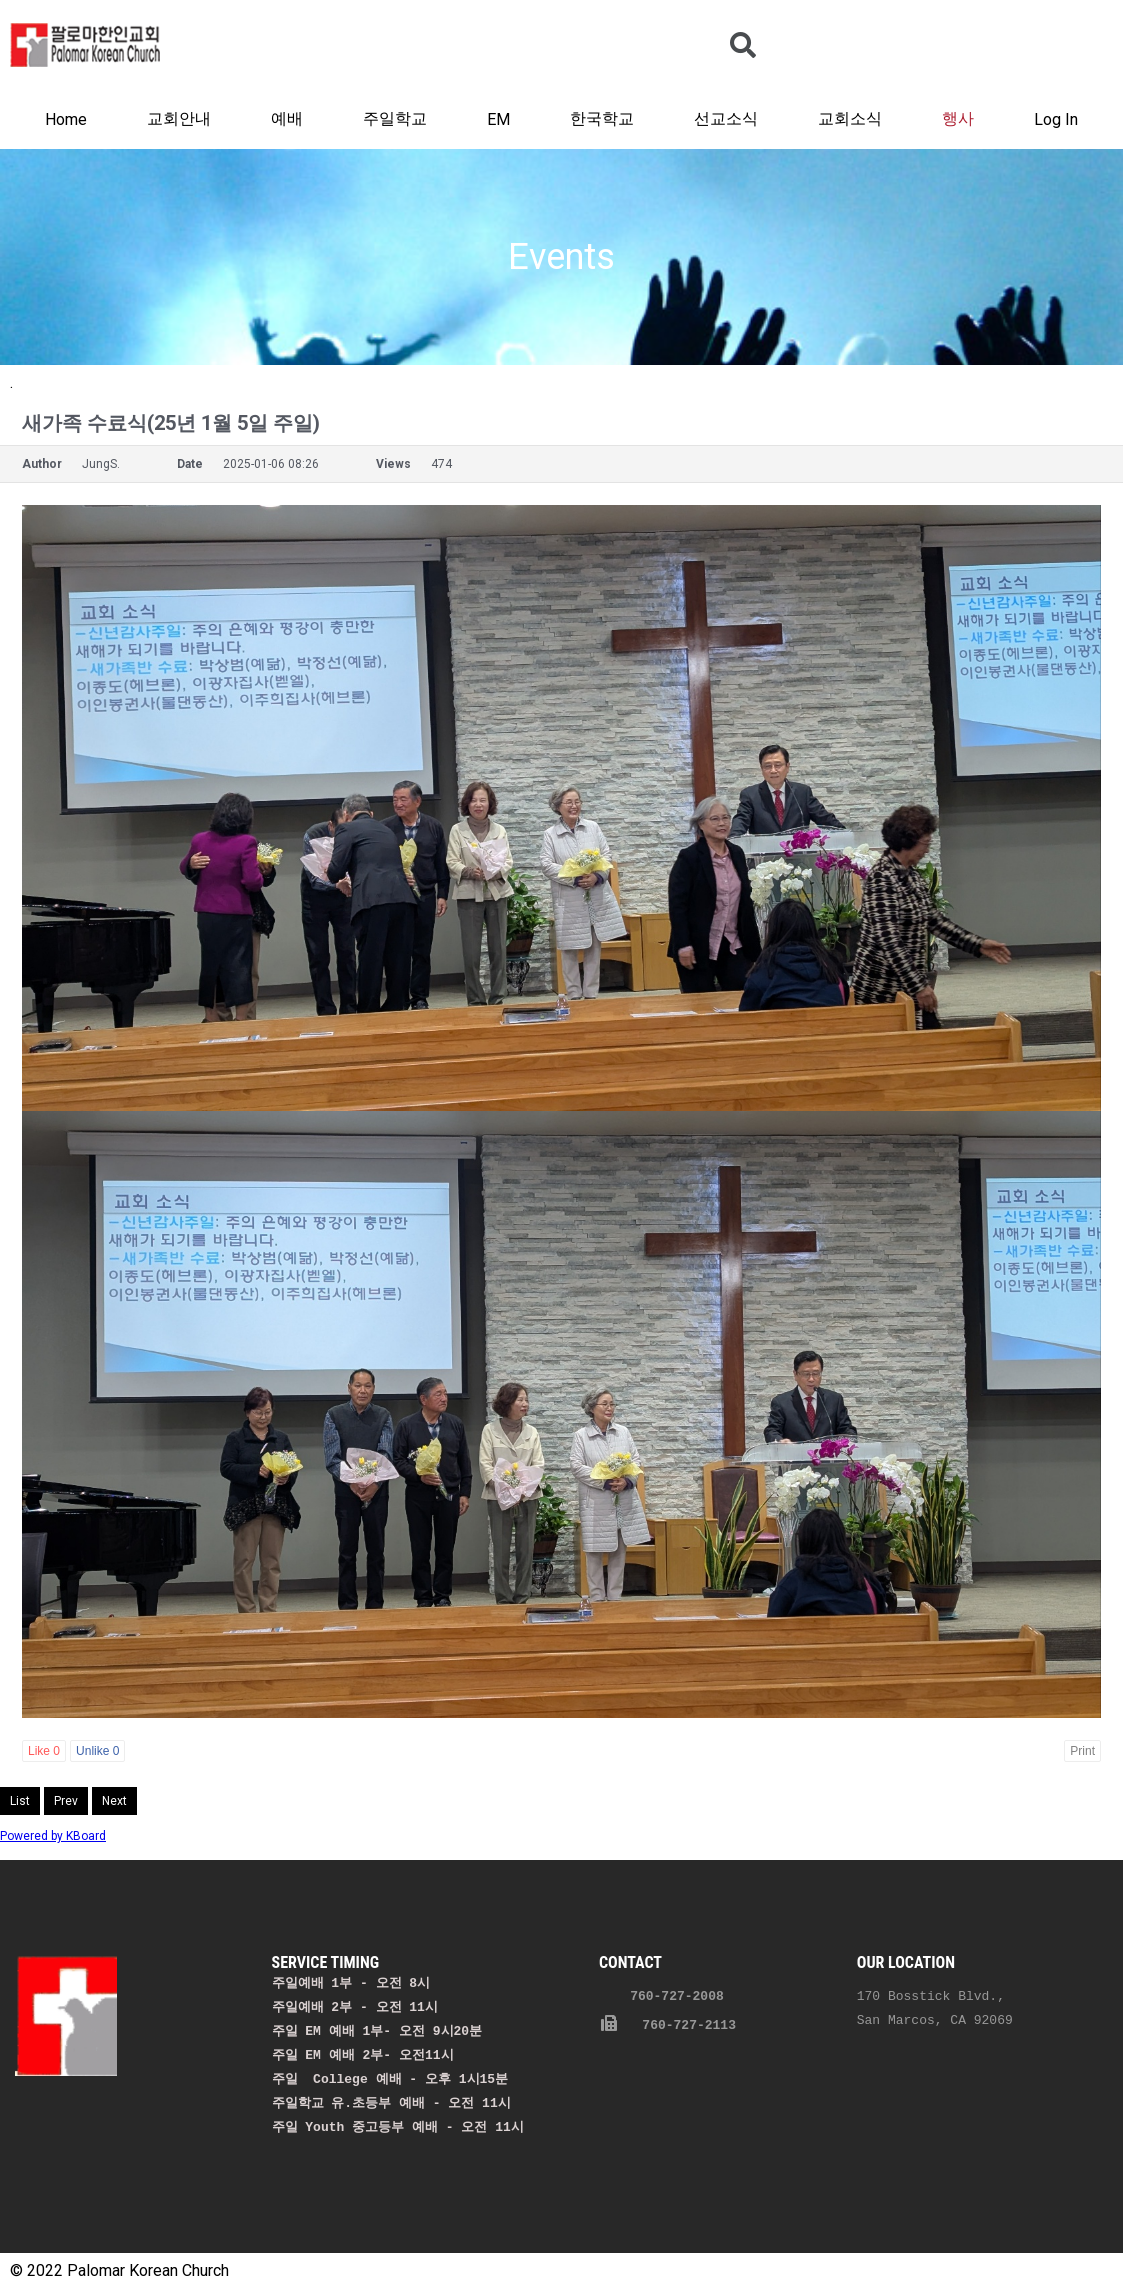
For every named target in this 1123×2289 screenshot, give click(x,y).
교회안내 (179, 118)
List (20, 1801)
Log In (1056, 119)
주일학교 (395, 118)
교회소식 (850, 118)
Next (114, 1801)
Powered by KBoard (53, 1836)
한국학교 (602, 118)
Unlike (97, 1751)
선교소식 (726, 118)
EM (498, 119)
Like (44, 1751)
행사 (958, 118)
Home (66, 119)
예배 (287, 118)
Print (1082, 1751)
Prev (66, 1801)
